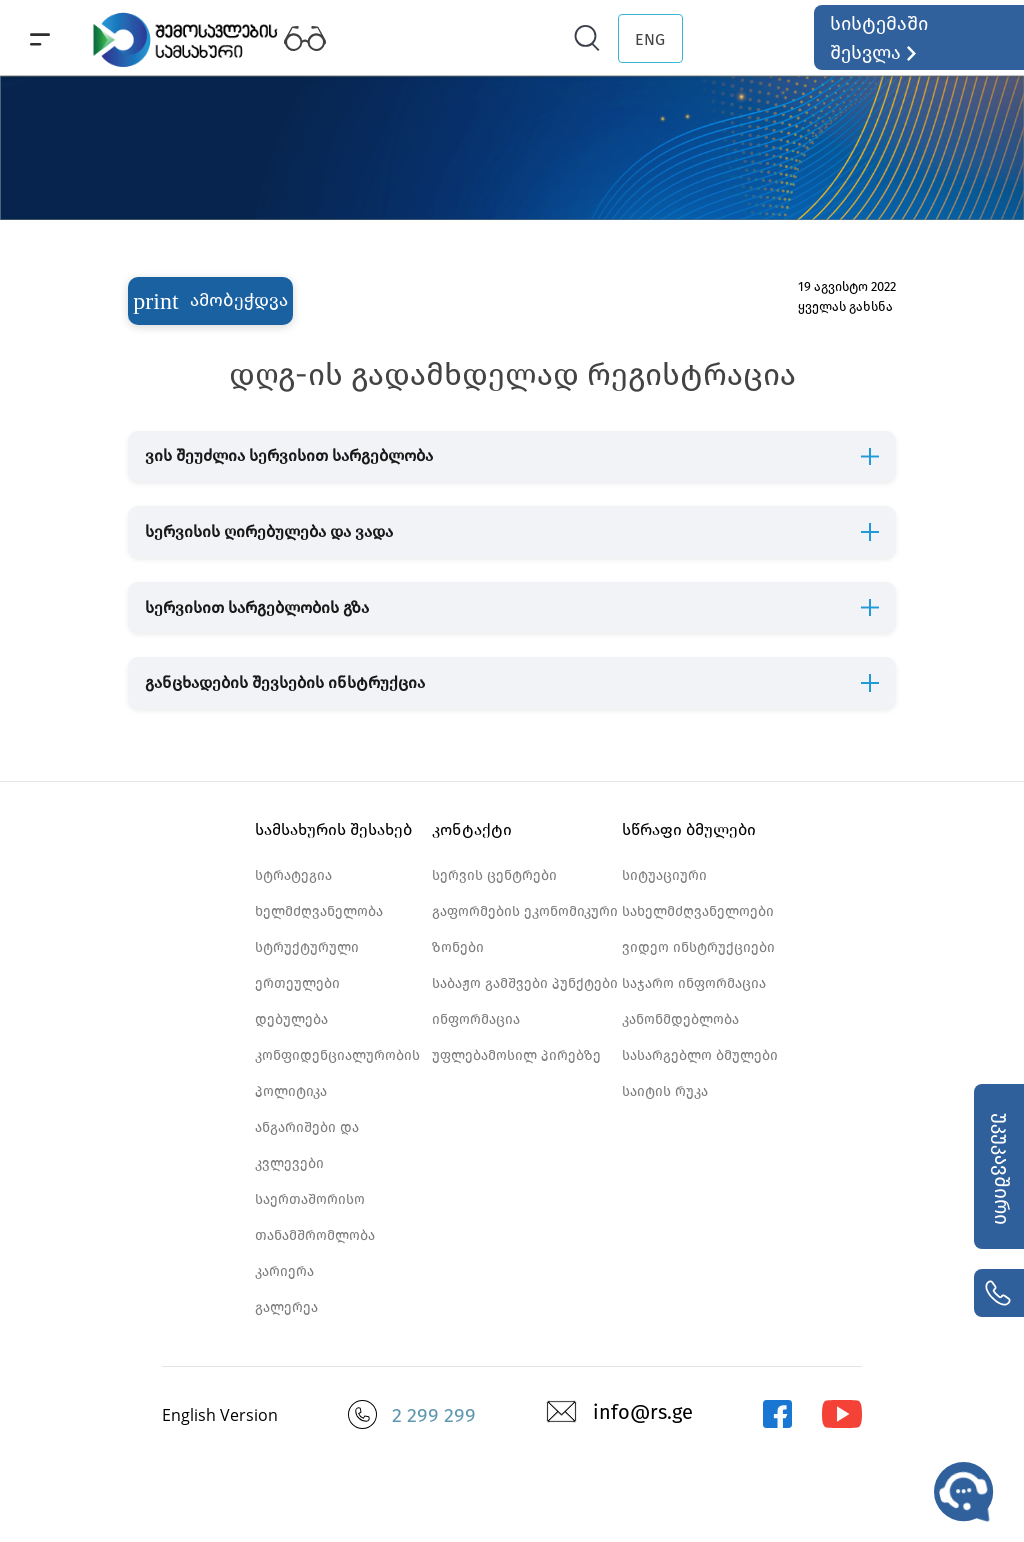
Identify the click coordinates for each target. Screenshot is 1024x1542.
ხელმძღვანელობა (319, 911)
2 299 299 (434, 1415)
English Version (220, 1415)
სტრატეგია (293, 875)
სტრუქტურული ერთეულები (307, 965)
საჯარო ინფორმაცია (694, 983)
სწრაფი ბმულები (689, 829)
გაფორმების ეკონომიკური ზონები (525, 929)
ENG (650, 39)
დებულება (291, 1019)
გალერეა (286, 1307)
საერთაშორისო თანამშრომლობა (315, 1217)
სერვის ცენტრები (494, 875)
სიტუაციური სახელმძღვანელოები (698, 893)
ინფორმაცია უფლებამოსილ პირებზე (516, 1037)
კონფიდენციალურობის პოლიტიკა (337, 1073)
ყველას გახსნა (845, 306)
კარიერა (284, 1271)
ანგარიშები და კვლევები (307, 1145)
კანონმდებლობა (680, 1019)
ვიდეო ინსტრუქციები (698, 947)
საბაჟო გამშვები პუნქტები (525, 983)
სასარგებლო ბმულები (700, 1055)
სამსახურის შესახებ (333, 829)
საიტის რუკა (665, 1091)
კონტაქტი (472, 829)
